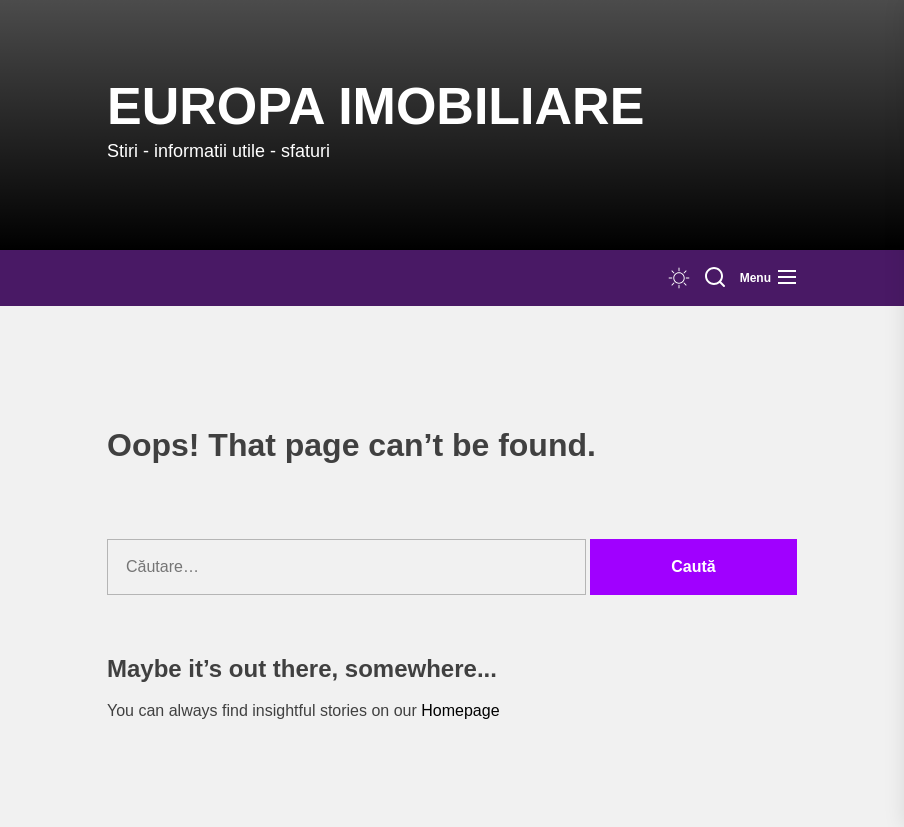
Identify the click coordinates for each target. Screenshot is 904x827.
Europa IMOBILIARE (375, 106)
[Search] (715, 278)
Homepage (460, 710)
